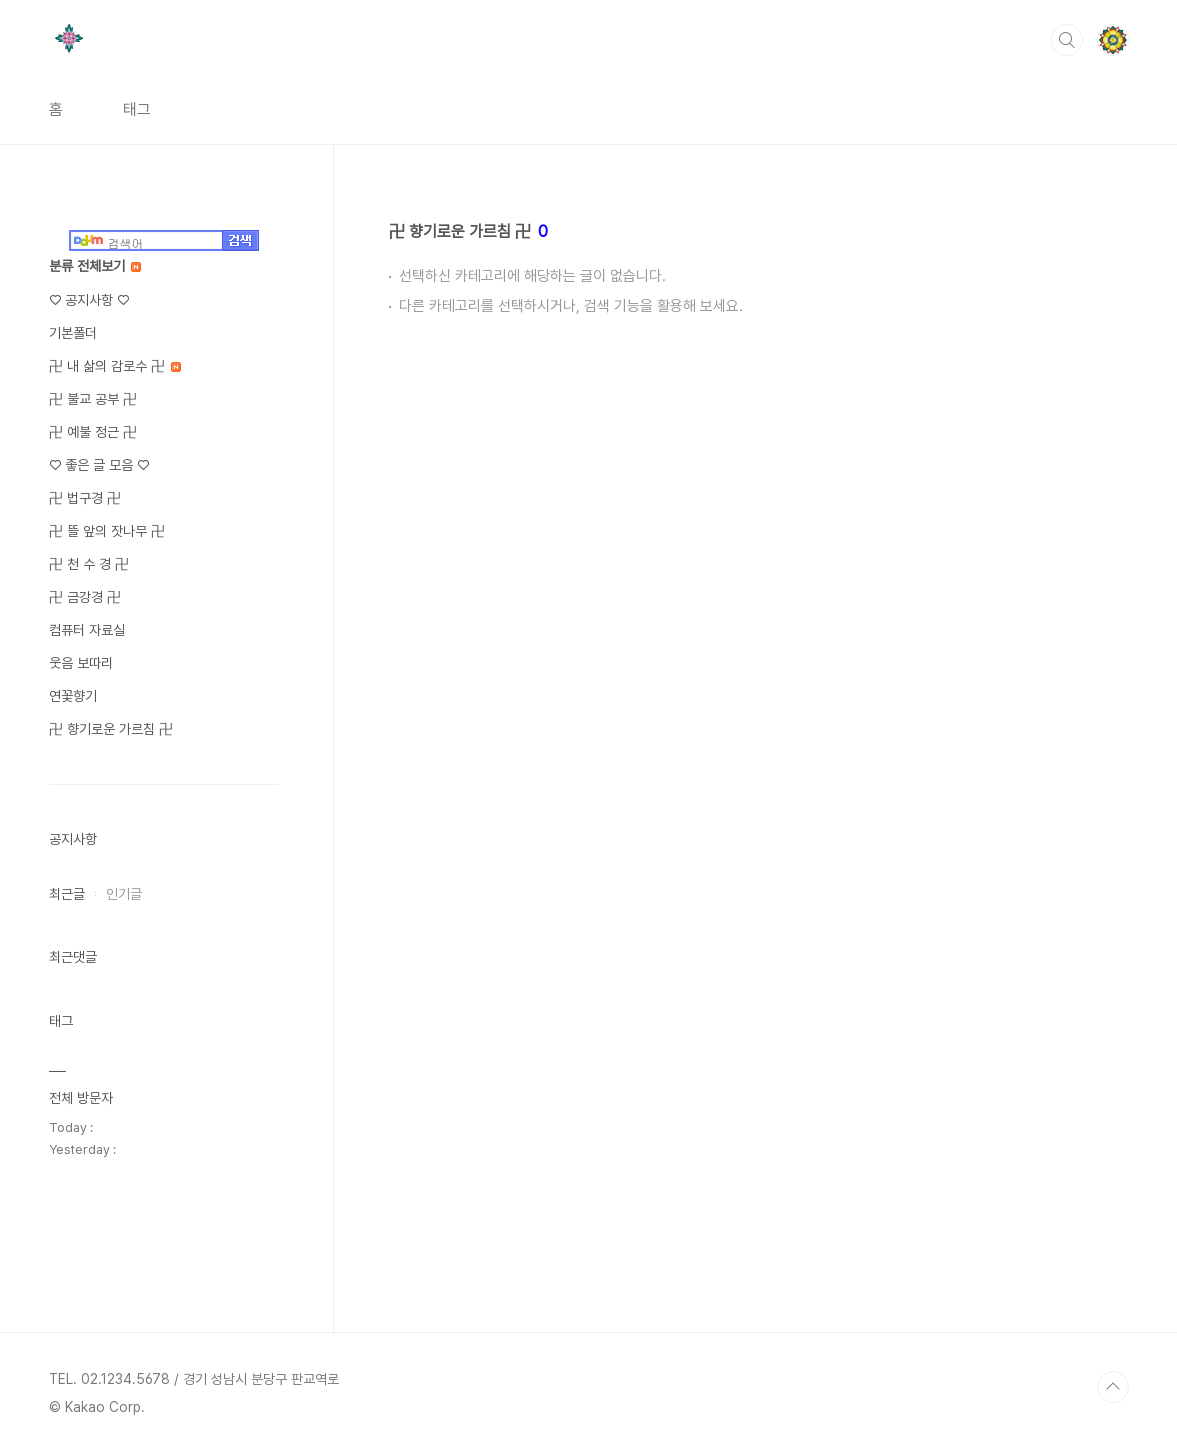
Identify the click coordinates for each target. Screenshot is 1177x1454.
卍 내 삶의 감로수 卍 (115, 366)
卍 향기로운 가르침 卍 (111, 729)
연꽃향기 (73, 696)
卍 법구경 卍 (85, 498)
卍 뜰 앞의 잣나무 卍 (107, 531)
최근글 (67, 894)
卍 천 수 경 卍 (89, 564)
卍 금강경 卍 (85, 597)
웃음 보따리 (81, 663)
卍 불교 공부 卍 (93, 399)
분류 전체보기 (95, 266)
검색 (1067, 40)
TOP (1113, 1387)
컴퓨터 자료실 (87, 630)
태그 (137, 109)
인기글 (124, 894)
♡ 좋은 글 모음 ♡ (99, 465)
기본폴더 (73, 333)
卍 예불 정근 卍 (93, 432)
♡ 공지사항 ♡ (89, 300)
